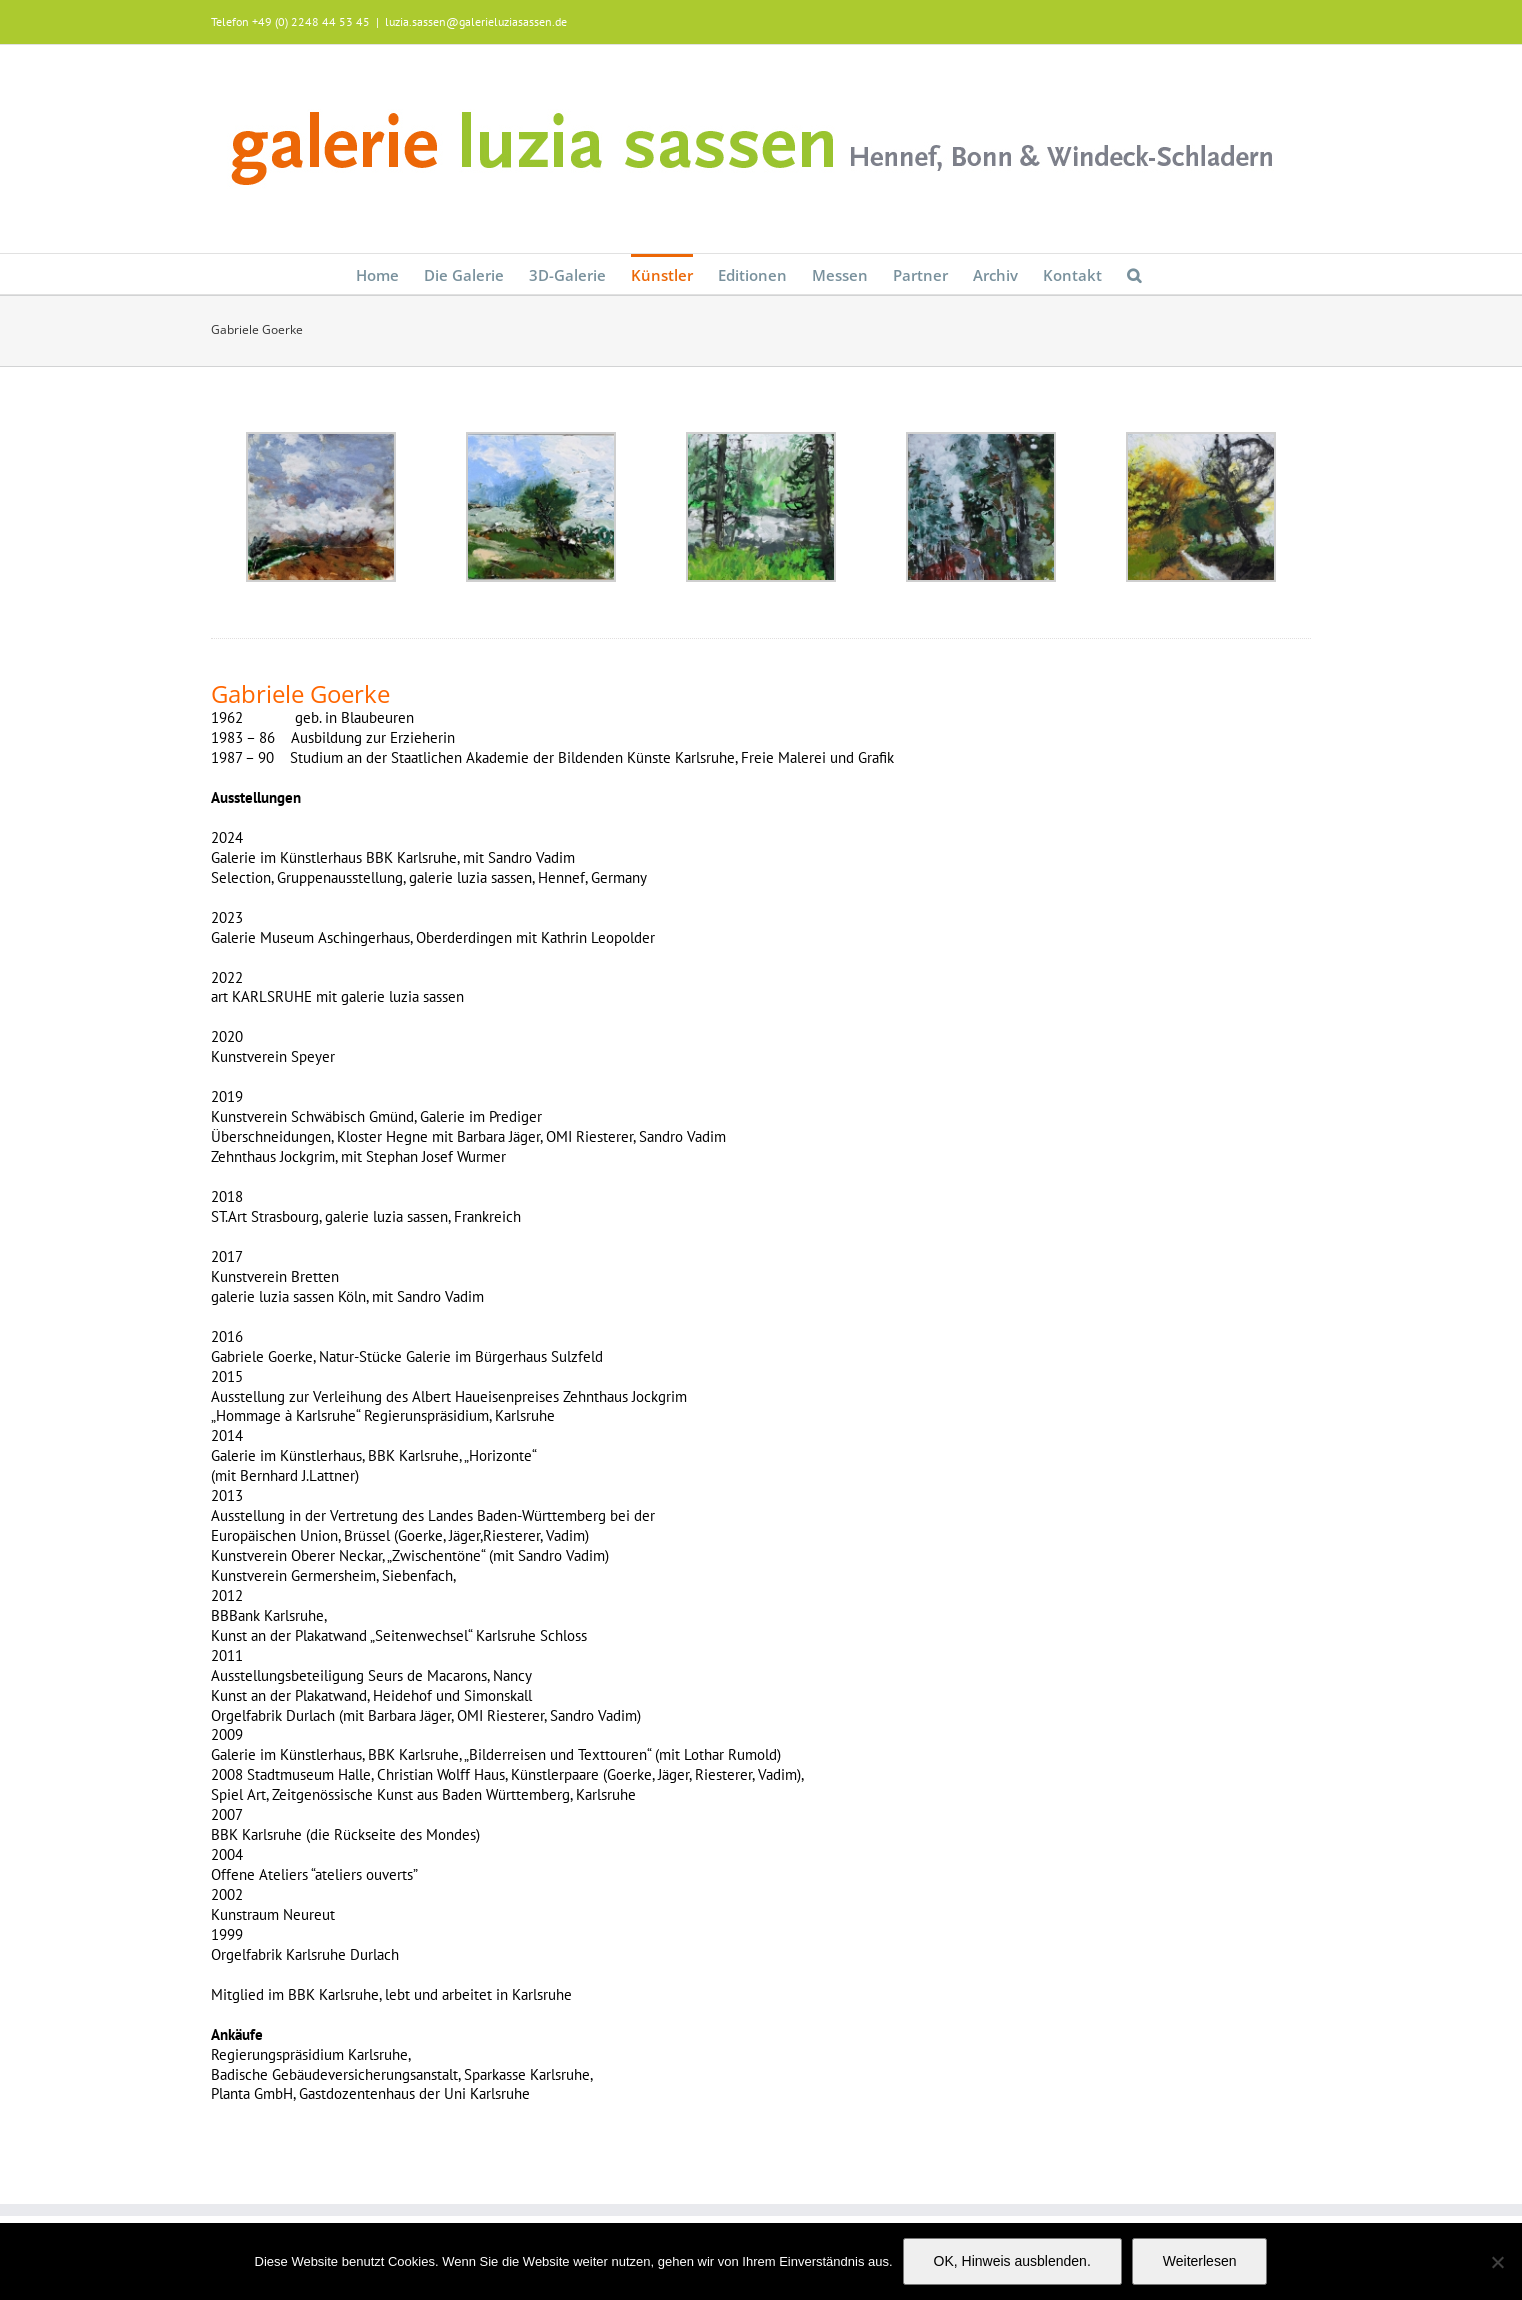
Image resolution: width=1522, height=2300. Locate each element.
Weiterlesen (1200, 2261)
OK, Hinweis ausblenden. (1012, 2261)
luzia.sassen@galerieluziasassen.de (476, 21)
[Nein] (1497, 2262)
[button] (1134, 274)
